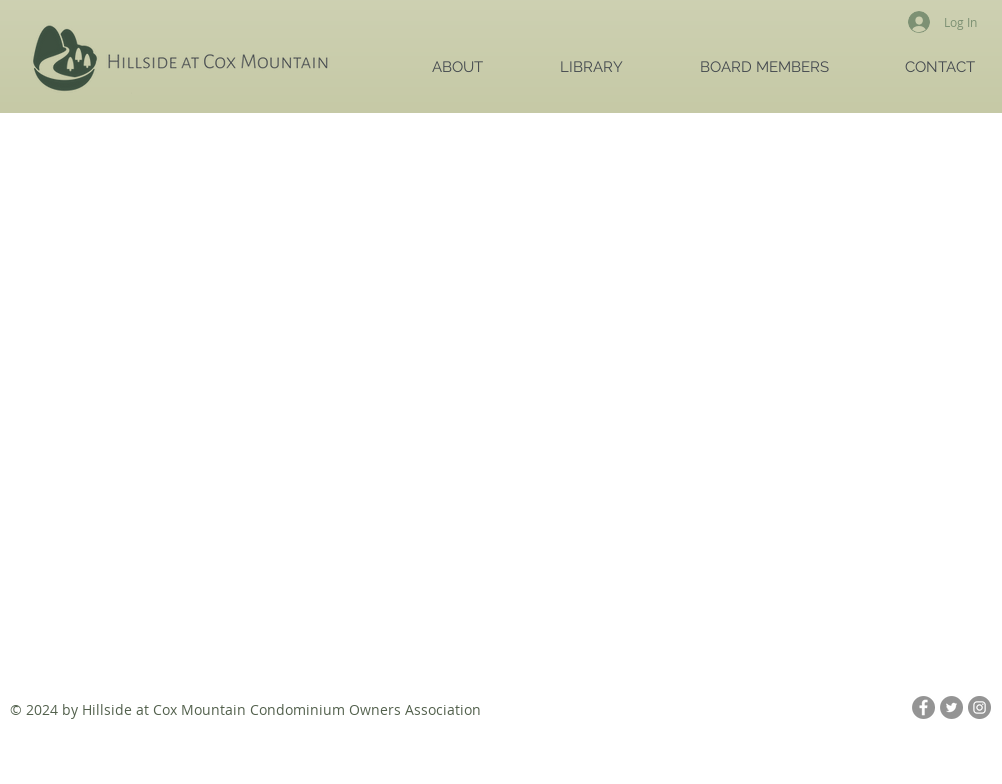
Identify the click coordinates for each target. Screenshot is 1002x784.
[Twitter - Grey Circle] (951, 707)
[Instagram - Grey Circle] (979, 707)
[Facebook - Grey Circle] (923, 707)
